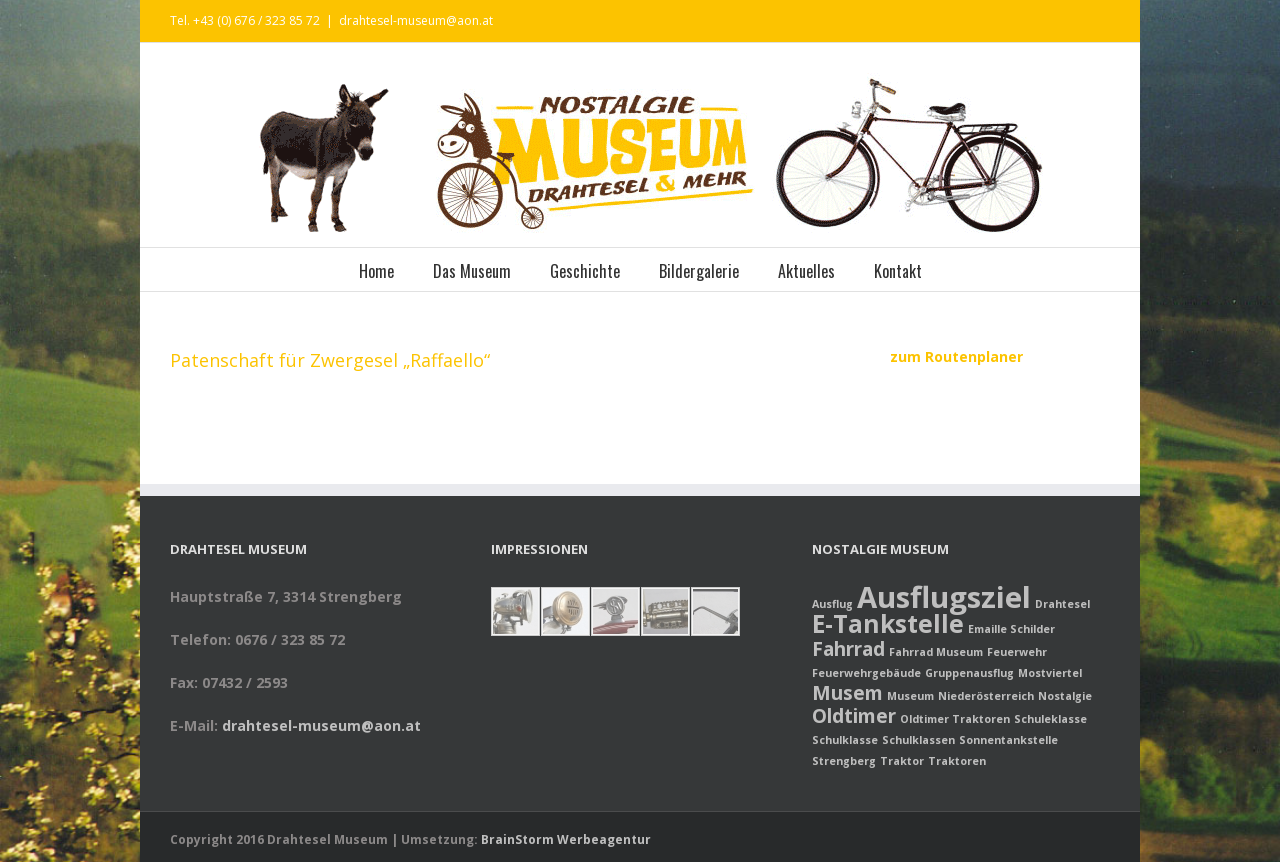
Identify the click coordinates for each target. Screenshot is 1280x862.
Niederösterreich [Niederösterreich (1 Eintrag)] (986, 696)
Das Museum (472, 271)
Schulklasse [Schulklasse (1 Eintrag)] (845, 740)
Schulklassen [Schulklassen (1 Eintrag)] (918, 740)
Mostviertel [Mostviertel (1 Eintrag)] (1050, 673)
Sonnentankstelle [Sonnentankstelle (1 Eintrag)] (1008, 740)
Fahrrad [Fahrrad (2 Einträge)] (848, 649)
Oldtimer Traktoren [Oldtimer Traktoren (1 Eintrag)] (955, 719)
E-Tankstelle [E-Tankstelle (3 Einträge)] (888, 623)
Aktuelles (806, 271)
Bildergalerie (699, 271)
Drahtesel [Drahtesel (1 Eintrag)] (1062, 604)
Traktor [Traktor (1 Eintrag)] (902, 761)
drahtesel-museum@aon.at (416, 20)
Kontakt (898, 271)
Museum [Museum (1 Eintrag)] (910, 696)
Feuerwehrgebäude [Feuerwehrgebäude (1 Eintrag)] (866, 673)
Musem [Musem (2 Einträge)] (847, 693)
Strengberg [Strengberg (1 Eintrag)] (844, 761)
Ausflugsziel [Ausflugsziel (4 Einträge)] (944, 597)
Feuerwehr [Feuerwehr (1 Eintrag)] (1017, 652)
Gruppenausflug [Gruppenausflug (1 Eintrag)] (969, 673)
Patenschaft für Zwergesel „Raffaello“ (330, 360)
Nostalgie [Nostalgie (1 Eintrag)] (1065, 696)
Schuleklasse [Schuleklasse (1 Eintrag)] (1050, 719)
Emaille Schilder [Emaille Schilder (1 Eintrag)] (1011, 629)
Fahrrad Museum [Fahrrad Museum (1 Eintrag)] (936, 652)
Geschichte (585, 271)
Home (376, 271)
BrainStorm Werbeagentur (566, 839)
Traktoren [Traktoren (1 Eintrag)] (957, 761)
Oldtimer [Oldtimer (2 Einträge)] (854, 716)
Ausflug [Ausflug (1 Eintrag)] (832, 604)
